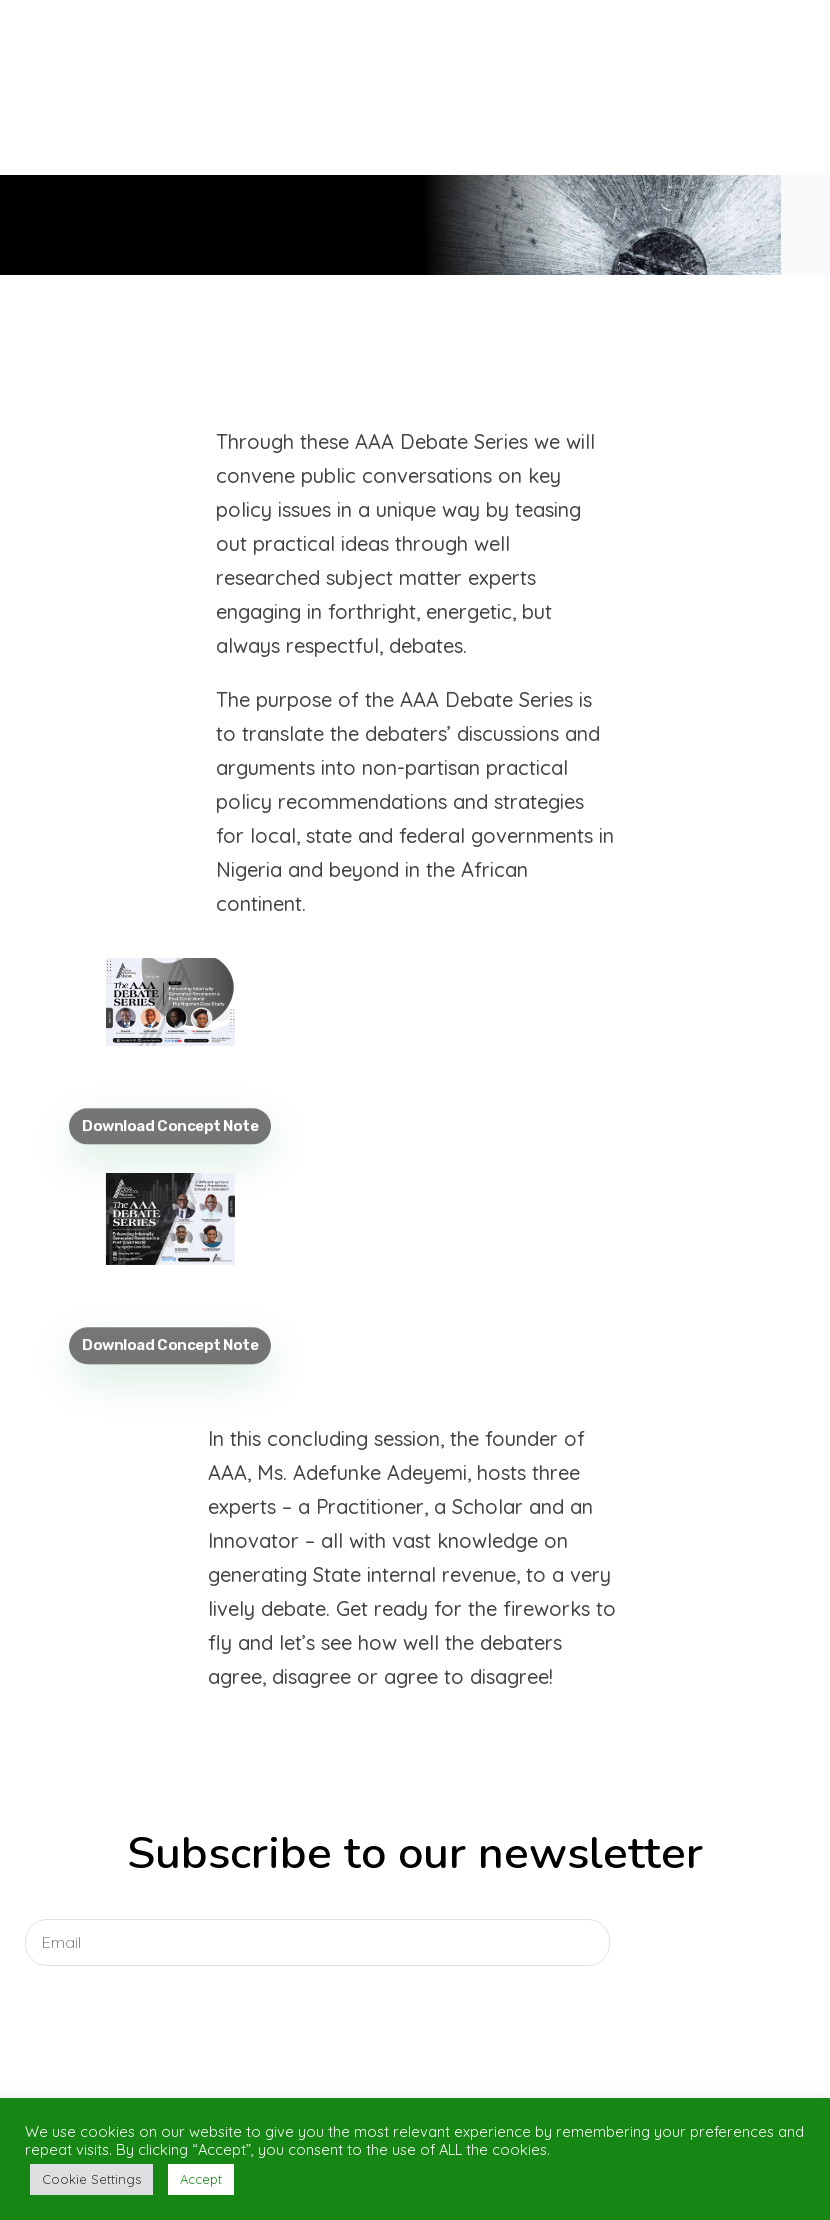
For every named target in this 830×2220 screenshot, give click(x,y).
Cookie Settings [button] (91, 2179)
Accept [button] (201, 2179)
